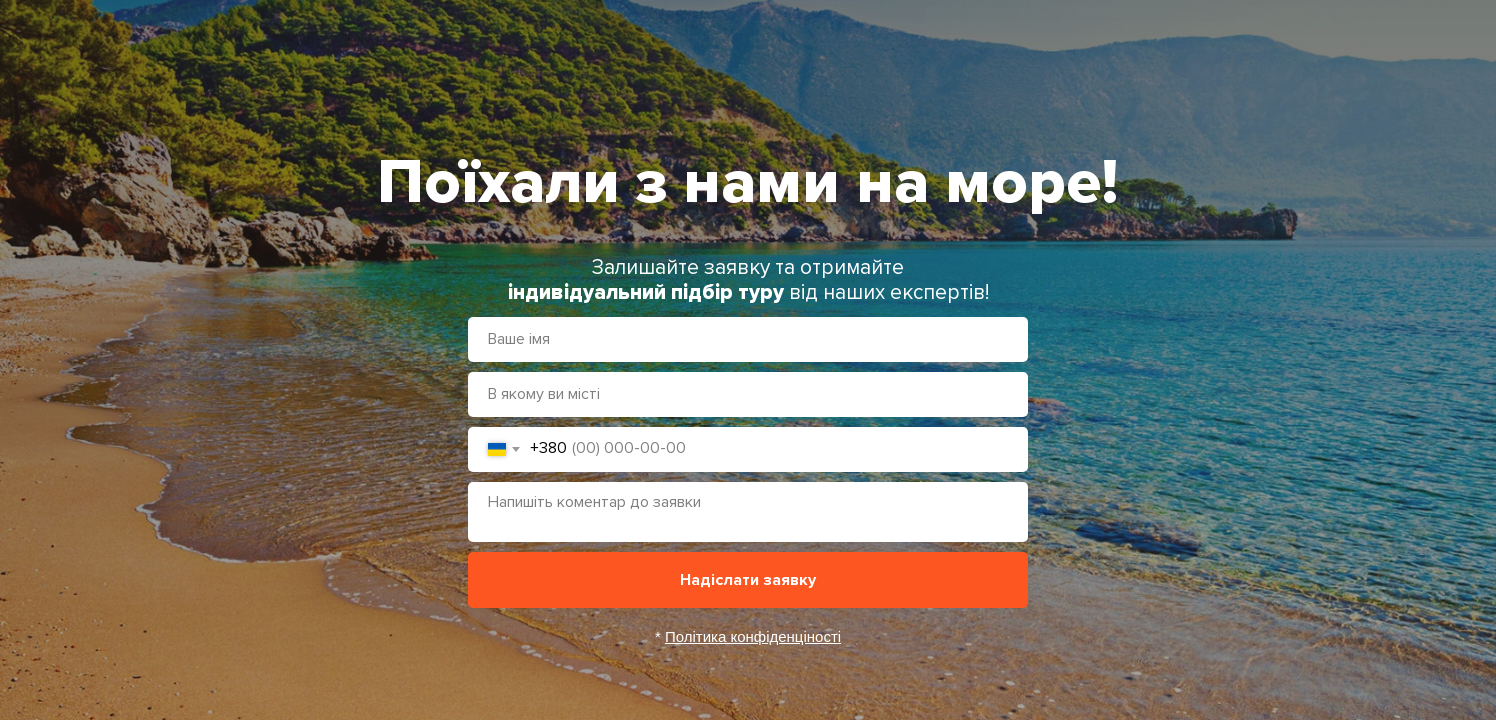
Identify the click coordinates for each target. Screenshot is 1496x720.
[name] (748, 339)
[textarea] (748, 512)
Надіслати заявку (748, 580)
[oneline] (748, 394)
